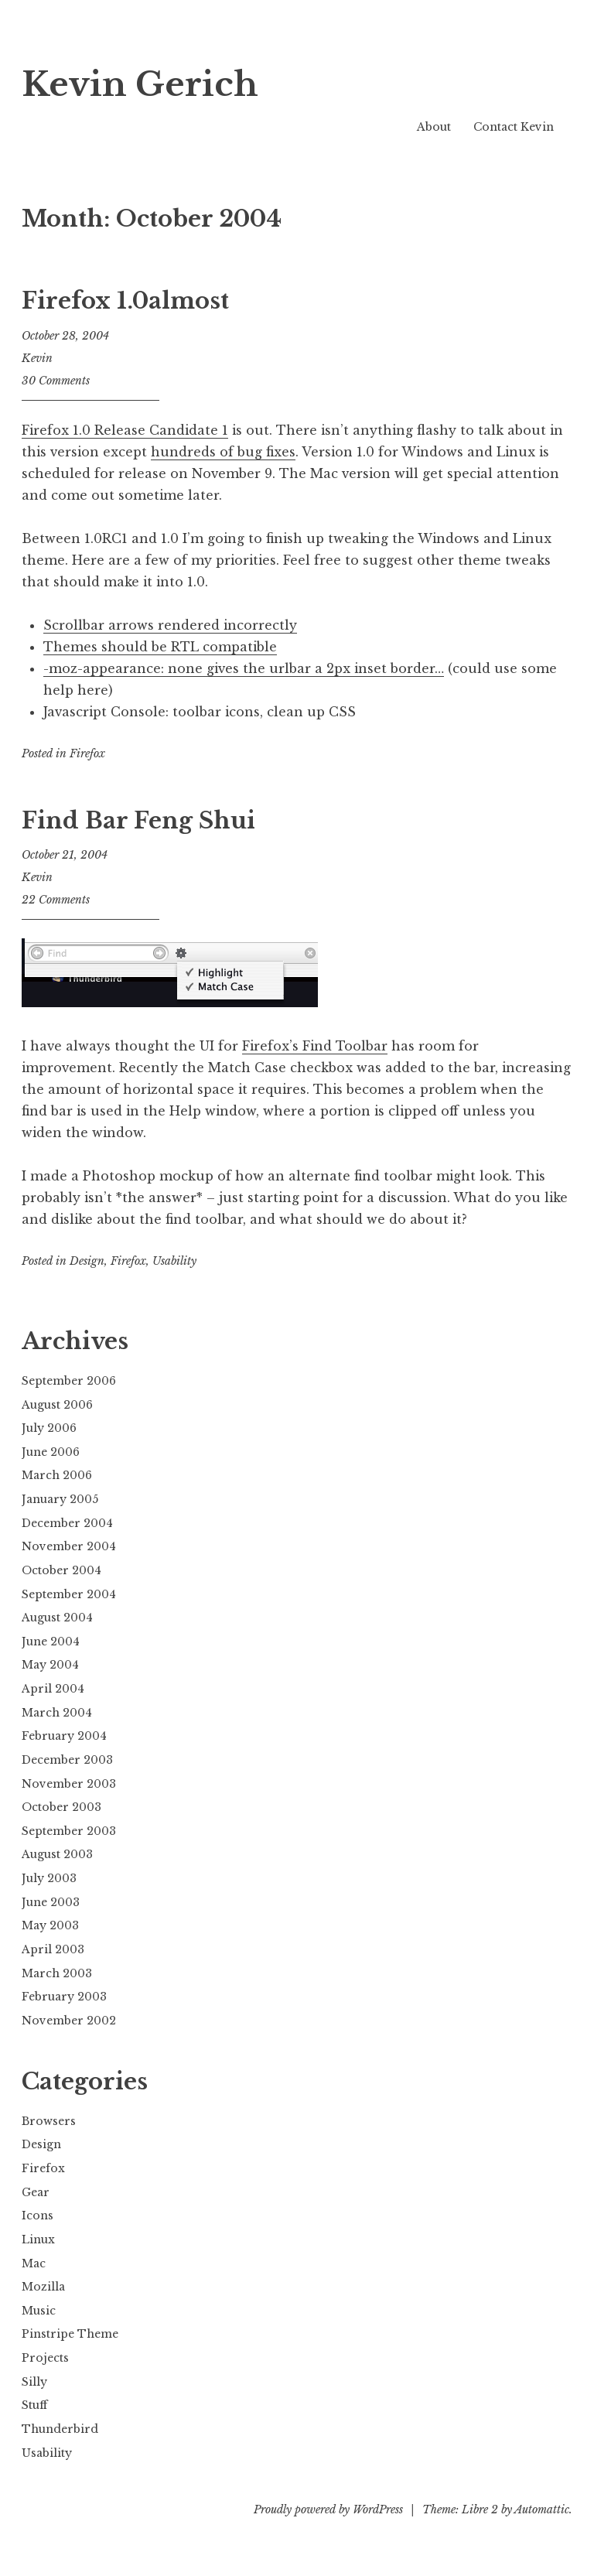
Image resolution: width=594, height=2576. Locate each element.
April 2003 (53, 1949)
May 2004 (50, 1665)
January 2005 (60, 1499)
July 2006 (49, 1428)
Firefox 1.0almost (125, 301)
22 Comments (56, 900)
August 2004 (57, 1618)
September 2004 (69, 1594)
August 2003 (57, 1854)
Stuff (34, 2405)
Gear (36, 2192)
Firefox (87, 753)
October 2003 (61, 1807)
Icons (37, 2215)
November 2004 (69, 1546)
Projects (45, 2358)
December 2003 (67, 1760)
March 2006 (57, 1475)
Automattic (541, 2509)
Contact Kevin (513, 127)
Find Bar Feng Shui (138, 821)
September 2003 (69, 1831)
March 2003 (57, 1973)
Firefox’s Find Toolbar (314, 1046)
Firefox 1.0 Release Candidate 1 (125, 430)
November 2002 (69, 2021)
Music (39, 2311)
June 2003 (51, 1902)
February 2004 (64, 1736)
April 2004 (53, 1689)
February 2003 (64, 1997)
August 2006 (57, 1405)
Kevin (37, 358)
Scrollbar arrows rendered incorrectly (170, 625)
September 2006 (69, 1381)
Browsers (49, 2121)
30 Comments (56, 381)
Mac (34, 2263)
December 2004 (67, 1523)
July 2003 (49, 1878)
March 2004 (57, 1713)
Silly (34, 2382)
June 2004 (51, 1641)
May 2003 (50, 1925)
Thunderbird (60, 2429)
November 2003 (69, 1784)
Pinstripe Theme (70, 2334)
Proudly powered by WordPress (328, 2509)
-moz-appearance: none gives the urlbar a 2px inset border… (243, 668)
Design (87, 1261)
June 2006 (51, 1452)
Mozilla (43, 2287)
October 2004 (61, 1570)
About (434, 127)
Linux (38, 2239)
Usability (174, 1261)
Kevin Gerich (149, 83)
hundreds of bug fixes (223, 452)
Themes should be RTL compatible (160, 646)
